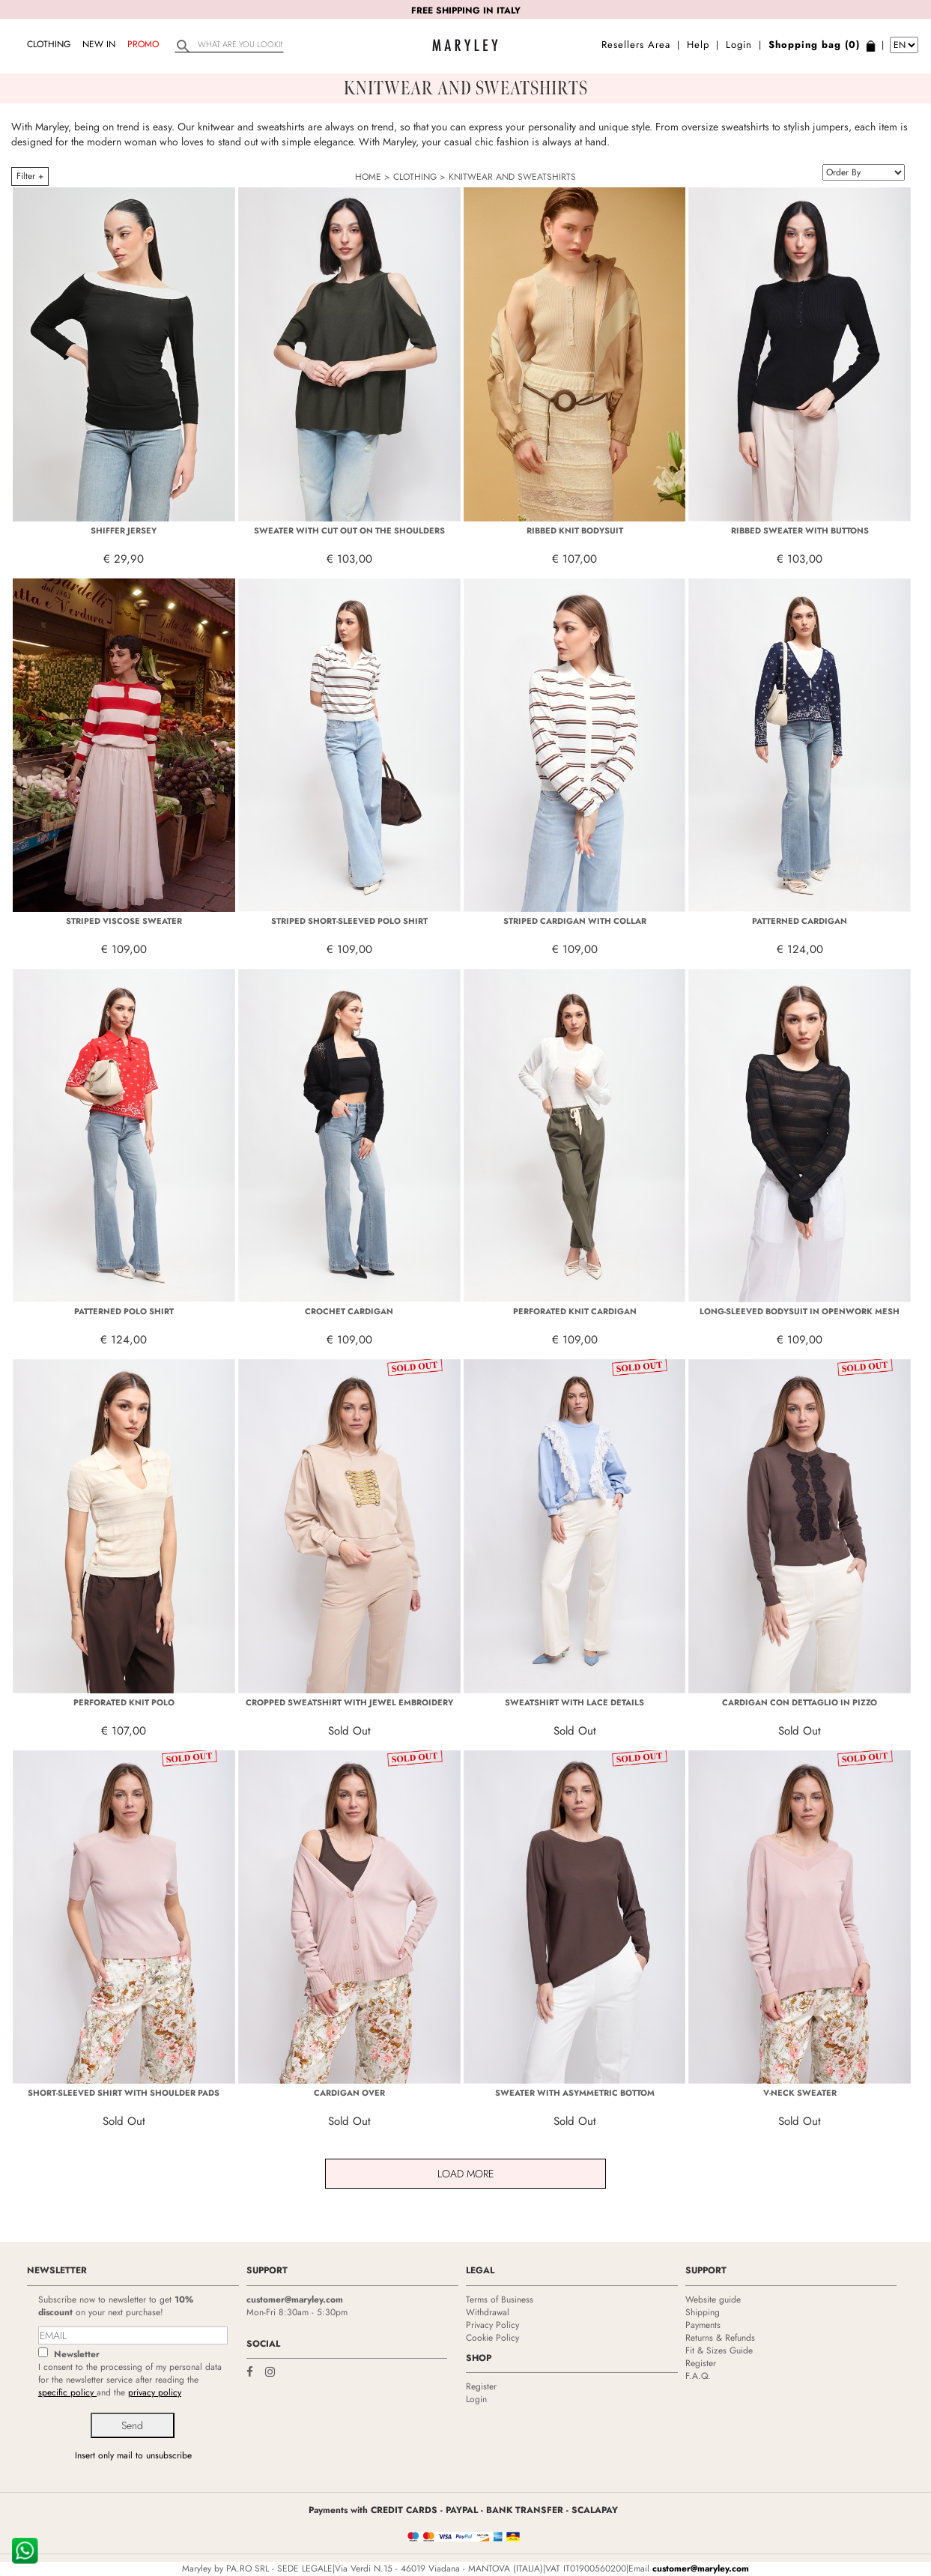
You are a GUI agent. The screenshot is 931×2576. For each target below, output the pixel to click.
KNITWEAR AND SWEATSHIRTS (512, 177)
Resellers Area (635, 44)
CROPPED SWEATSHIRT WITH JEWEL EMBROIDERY (349, 1702)
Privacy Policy (492, 2325)
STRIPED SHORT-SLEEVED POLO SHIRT (349, 921)
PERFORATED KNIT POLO (124, 1702)
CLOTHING (48, 44)
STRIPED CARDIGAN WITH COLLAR (574, 921)
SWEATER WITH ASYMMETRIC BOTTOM (575, 2093)
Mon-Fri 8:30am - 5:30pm (297, 2312)
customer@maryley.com (294, 2299)
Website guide (713, 2299)
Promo (143, 44)
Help (698, 44)
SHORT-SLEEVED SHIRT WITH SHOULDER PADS (123, 2093)
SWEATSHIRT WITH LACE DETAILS (574, 1702)
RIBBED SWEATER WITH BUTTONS (800, 530)
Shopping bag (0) (814, 44)
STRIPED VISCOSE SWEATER (124, 921)
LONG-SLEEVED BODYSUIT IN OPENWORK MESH (800, 1311)
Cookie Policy (492, 2337)
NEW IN (98, 44)
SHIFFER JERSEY (124, 530)
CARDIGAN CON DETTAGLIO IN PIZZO (799, 1702)
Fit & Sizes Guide (719, 2350)
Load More (465, 2173)
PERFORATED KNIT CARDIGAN (575, 1311)
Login (739, 44)
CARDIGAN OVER (349, 2093)
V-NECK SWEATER (800, 2093)
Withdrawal (487, 2312)
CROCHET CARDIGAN (349, 1311)
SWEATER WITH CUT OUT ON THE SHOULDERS (349, 530)
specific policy (67, 2392)
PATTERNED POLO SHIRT (124, 1311)
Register (481, 2386)
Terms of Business (499, 2299)
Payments (703, 2325)
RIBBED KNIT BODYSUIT (575, 530)
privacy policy (154, 2392)
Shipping (702, 2312)
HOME (368, 177)
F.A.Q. (698, 2376)
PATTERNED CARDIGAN (799, 921)
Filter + (29, 176)
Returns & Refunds (720, 2337)
